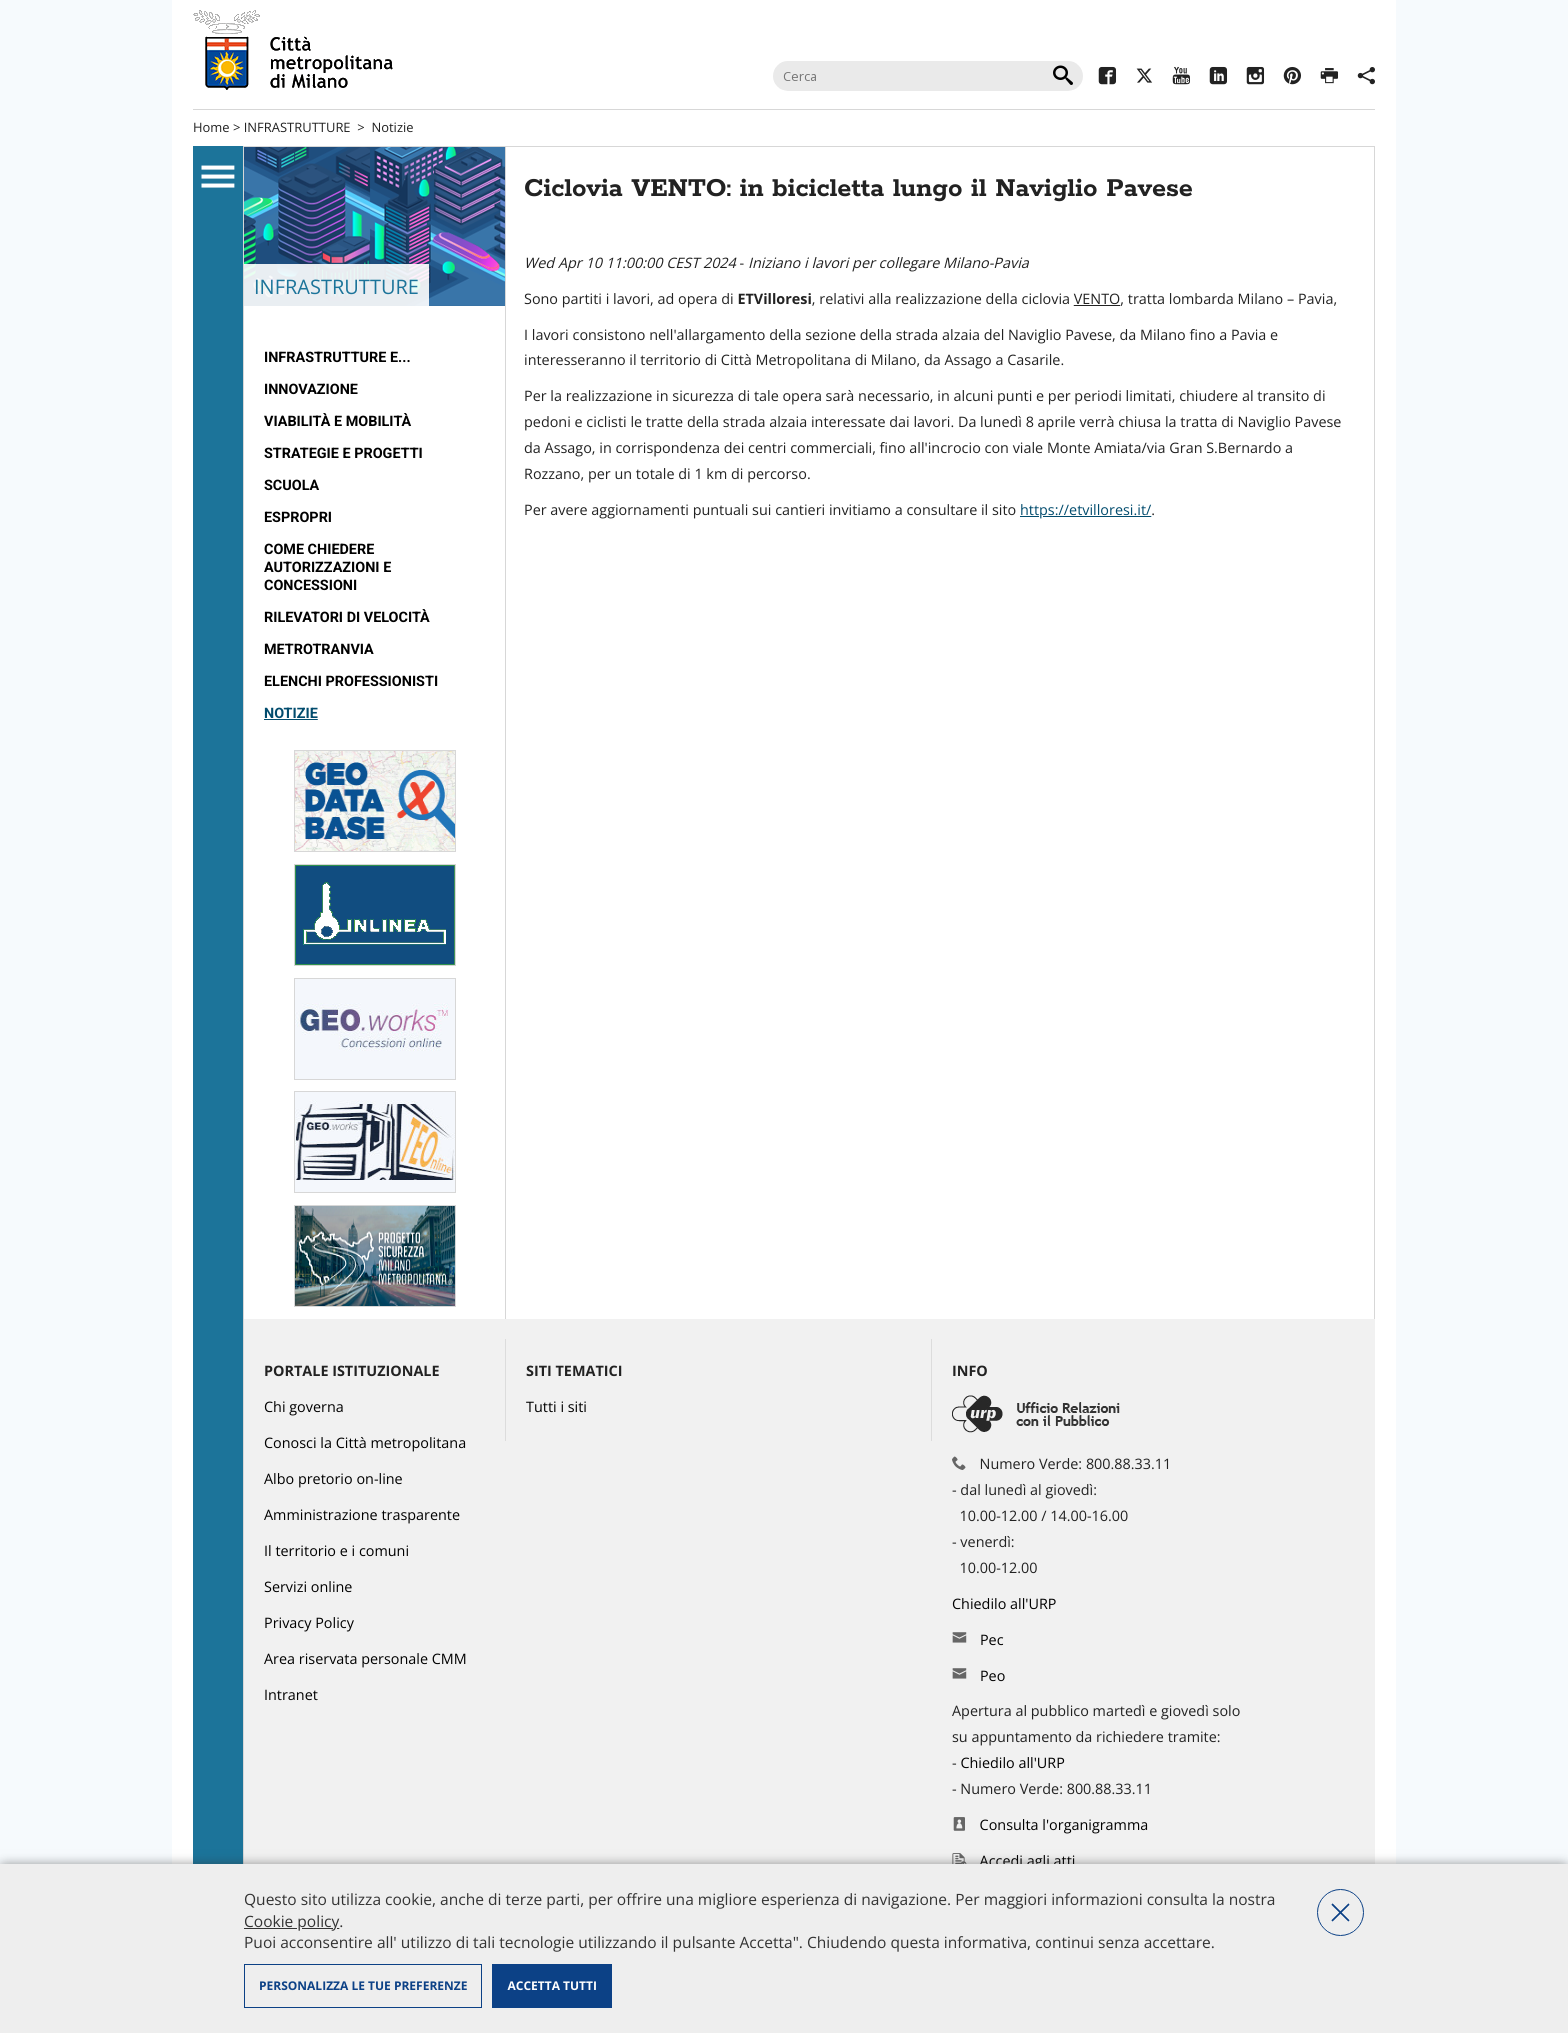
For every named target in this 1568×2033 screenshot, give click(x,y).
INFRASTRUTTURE (297, 127)
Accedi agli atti (1028, 1861)
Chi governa (304, 1407)
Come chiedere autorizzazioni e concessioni (327, 567)
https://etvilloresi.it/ (1085, 510)
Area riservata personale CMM (365, 1659)
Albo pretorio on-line (333, 1479)
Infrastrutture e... (337, 357)
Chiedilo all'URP (1006, 1604)
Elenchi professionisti (351, 681)
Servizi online (308, 1587)
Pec (992, 1640)
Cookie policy (291, 1921)
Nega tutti (1340, 1912)
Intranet (291, 1695)
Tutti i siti (556, 1407)
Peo (992, 1676)
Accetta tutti (551, 1985)
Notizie (392, 127)
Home (211, 127)
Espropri (298, 517)
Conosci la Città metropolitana (365, 1443)
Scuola (291, 485)
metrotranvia (319, 649)
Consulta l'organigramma (1064, 1825)
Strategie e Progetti (343, 453)
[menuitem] (374, 358)
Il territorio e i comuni (336, 1551)
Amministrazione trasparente (362, 1515)
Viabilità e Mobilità (337, 421)
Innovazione (311, 389)
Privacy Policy (309, 1623)
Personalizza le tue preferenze (363, 1985)
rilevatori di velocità (347, 617)
